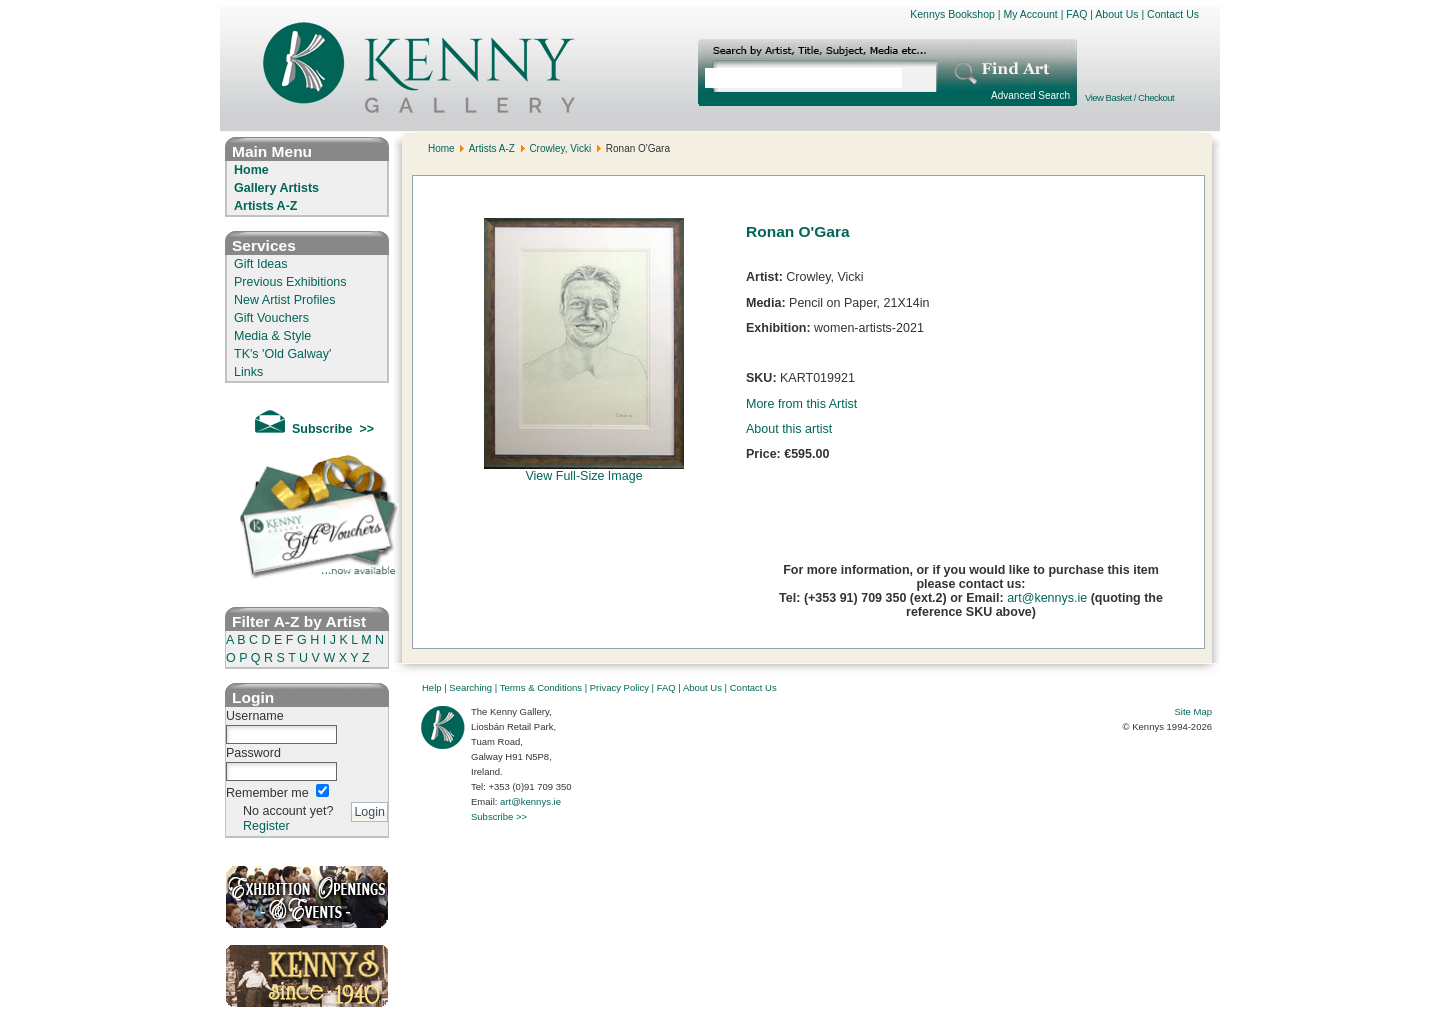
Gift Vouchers (271, 318)
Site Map (1194, 711)
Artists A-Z (265, 206)
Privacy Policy (619, 687)
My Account (1030, 14)
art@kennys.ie (1047, 598)
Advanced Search (1030, 95)
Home (251, 170)
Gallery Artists (276, 188)
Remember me (267, 793)
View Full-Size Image (584, 470)
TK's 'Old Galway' (282, 354)
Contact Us (1173, 14)
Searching (470, 687)
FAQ (1076, 14)
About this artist (789, 429)
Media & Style (272, 336)
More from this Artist (801, 404)
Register (266, 826)
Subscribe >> (499, 816)
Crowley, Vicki (560, 148)
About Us (1116, 14)
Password (253, 753)
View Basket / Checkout (1129, 97)
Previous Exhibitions (290, 282)
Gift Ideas (261, 264)
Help (432, 687)
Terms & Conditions (541, 687)
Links (248, 372)
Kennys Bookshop (952, 14)
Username (255, 716)
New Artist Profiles (284, 300)
